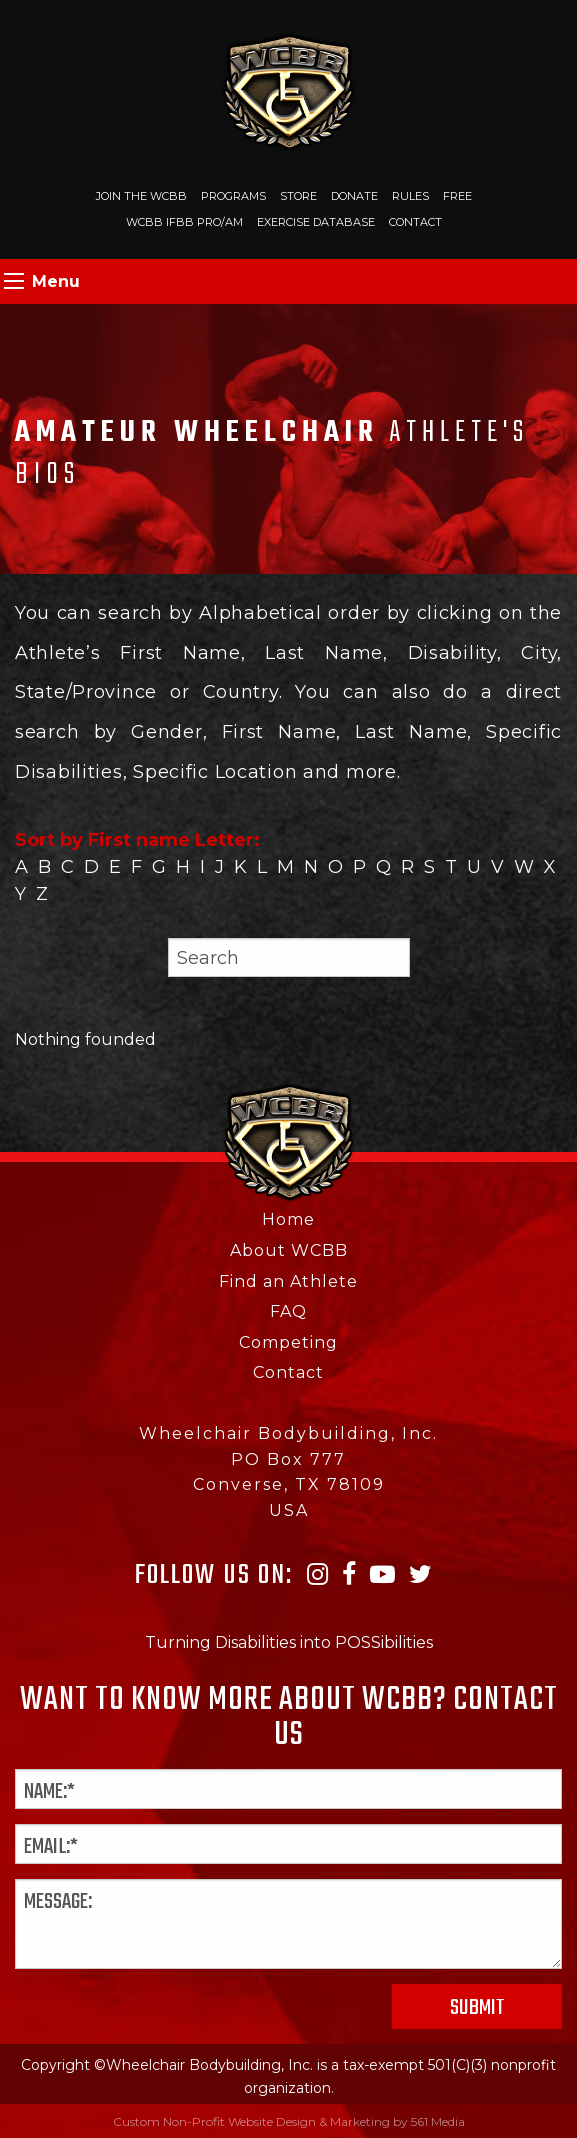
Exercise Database (316, 222)
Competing (288, 1342)
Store (298, 196)
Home (288, 1219)
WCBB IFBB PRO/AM (184, 222)
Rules (410, 196)
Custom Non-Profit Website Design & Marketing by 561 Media (289, 2121)
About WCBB (289, 1250)
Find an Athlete (288, 1281)
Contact (415, 222)
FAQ (288, 1311)
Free (457, 196)
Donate (354, 196)
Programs (233, 196)
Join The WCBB (141, 196)
